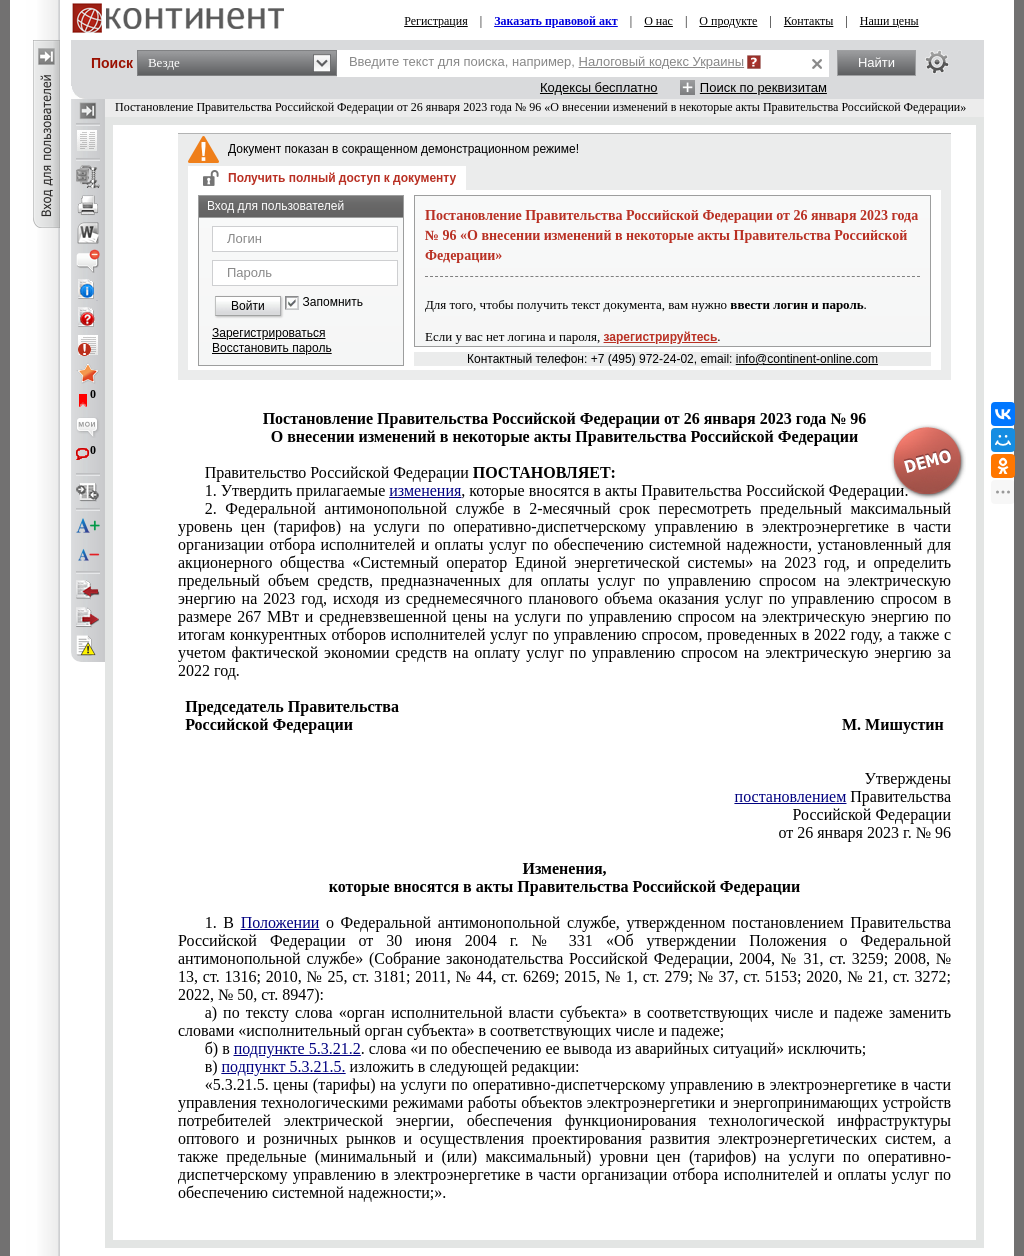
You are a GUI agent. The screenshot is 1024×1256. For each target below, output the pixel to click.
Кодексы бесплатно (599, 87)
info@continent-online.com (807, 359)
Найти (876, 62)
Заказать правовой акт (556, 21)
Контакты (809, 21)
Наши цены (889, 21)
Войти (248, 306)
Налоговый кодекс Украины (662, 61)
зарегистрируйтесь (661, 337)
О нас (658, 21)
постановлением (791, 796)
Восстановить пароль (272, 348)
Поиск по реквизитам (763, 87)
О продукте (728, 21)
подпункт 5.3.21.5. (284, 1066)
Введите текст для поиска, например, (546, 61)
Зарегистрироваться (268, 333)
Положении (280, 922)
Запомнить (333, 302)
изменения (425, 490)
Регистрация (436, 21)
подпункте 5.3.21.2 (297, 1048)
